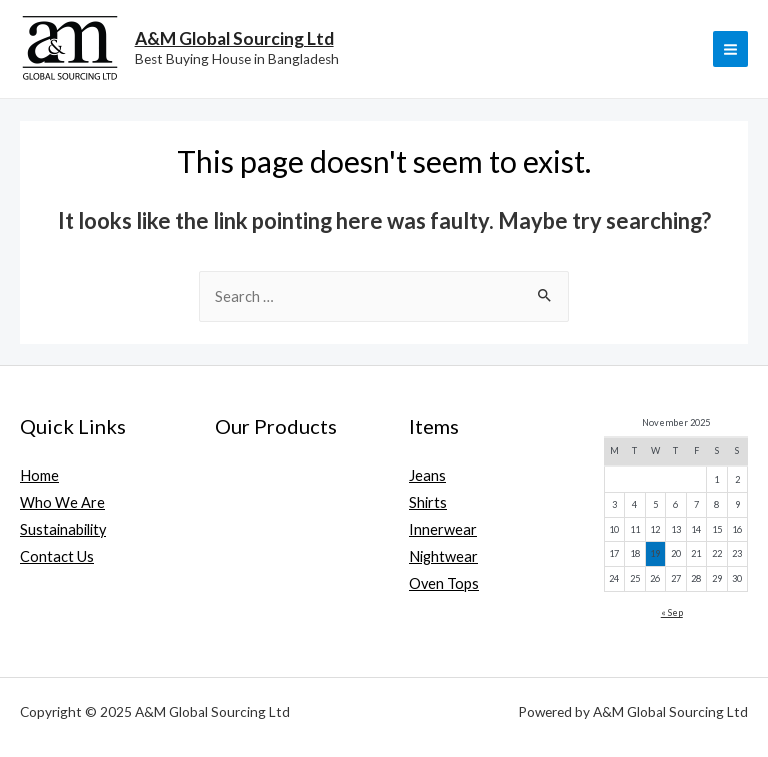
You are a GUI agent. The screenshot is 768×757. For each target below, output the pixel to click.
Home (39, 475)
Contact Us (57, 556)
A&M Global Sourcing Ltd (234, 38)
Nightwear (443, 556)
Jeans (427, 475)
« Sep (672, 612)
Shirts (428, 502)
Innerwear (443, 529)
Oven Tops (444, 583)
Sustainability (63, 529)
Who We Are (62, 502)
